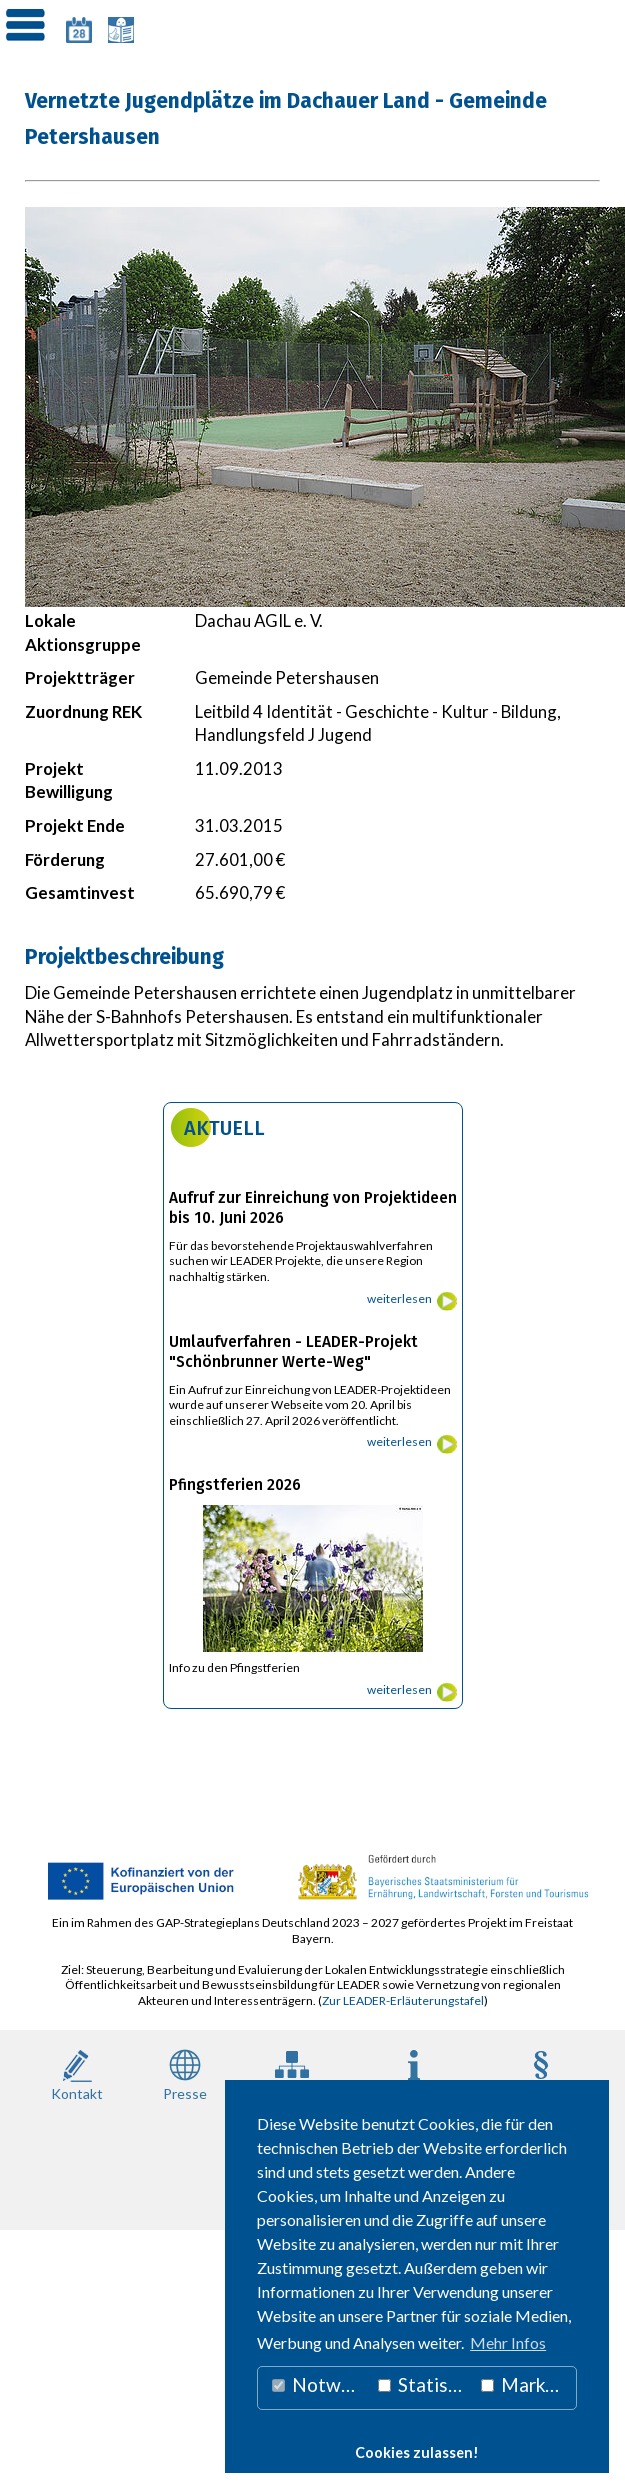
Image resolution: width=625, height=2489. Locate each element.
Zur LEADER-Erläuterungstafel (403, 2000)
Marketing (529, 2384)
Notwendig (320, 2384)
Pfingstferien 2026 (235, 1485)
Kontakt (77, 2073)
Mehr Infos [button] (508, 2342)
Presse (185, 2073)
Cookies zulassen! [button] (417, 2452)
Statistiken (425, 2384)
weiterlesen (399, 1298)
